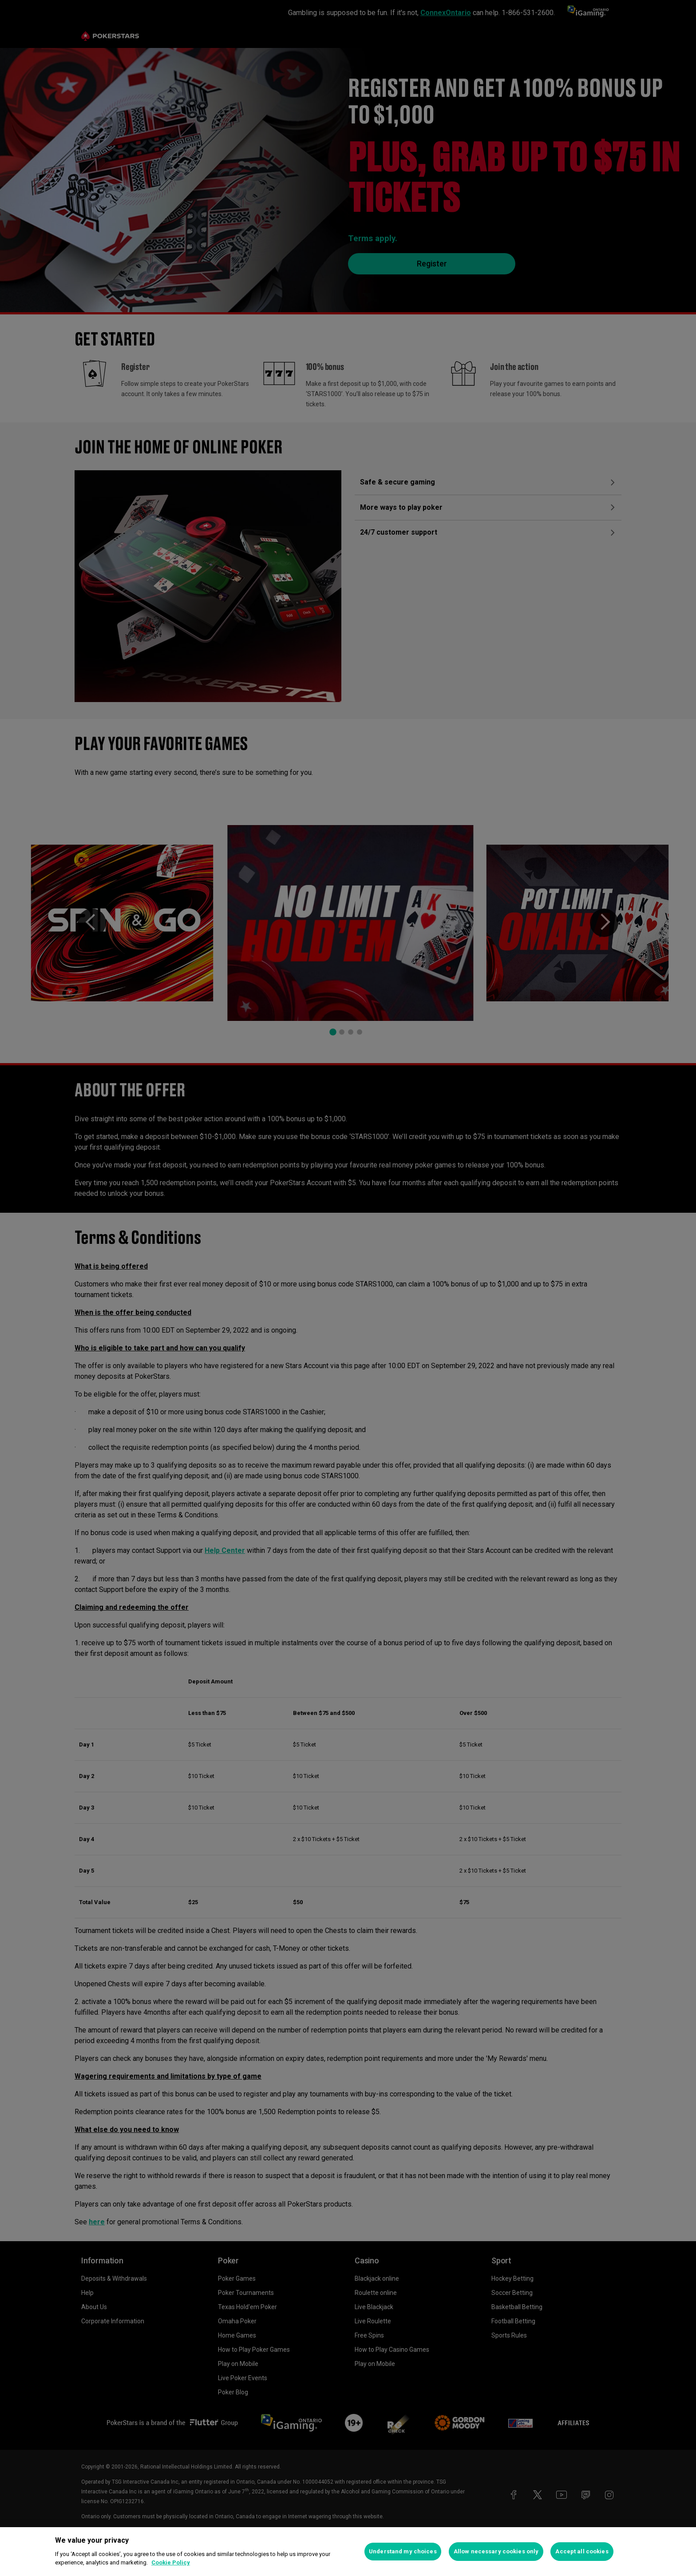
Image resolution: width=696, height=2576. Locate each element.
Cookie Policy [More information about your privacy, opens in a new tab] (170, 2562)
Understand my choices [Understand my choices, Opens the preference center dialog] (403, 2551)
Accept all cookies (581, 2551)
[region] (348, 2551)
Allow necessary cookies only (496, 2551)
